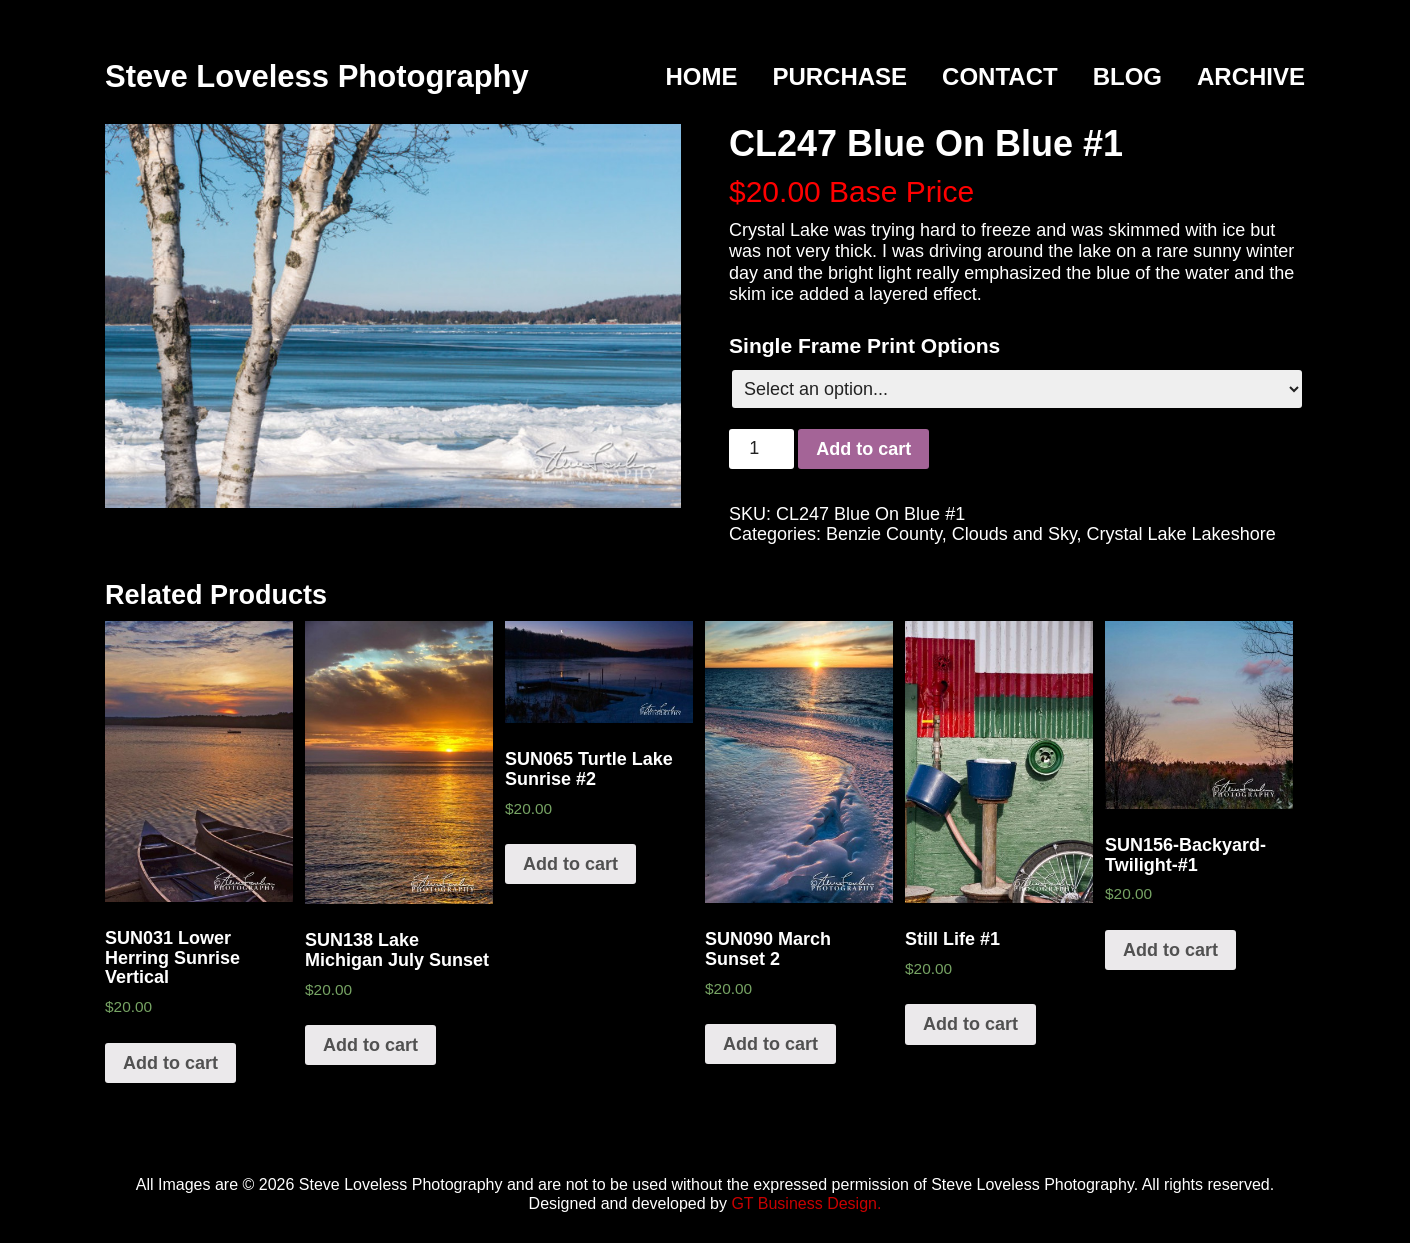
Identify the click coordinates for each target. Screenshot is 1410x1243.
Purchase (839, 76)
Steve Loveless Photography (317, 76)
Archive (1251, 76)
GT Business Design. (806, 1203)
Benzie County (884, 534)
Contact (1000, 76)
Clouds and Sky (1014, 534)
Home (701, 76)
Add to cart (863, 449)
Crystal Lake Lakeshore (1181, 534)
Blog (1127, 76)
